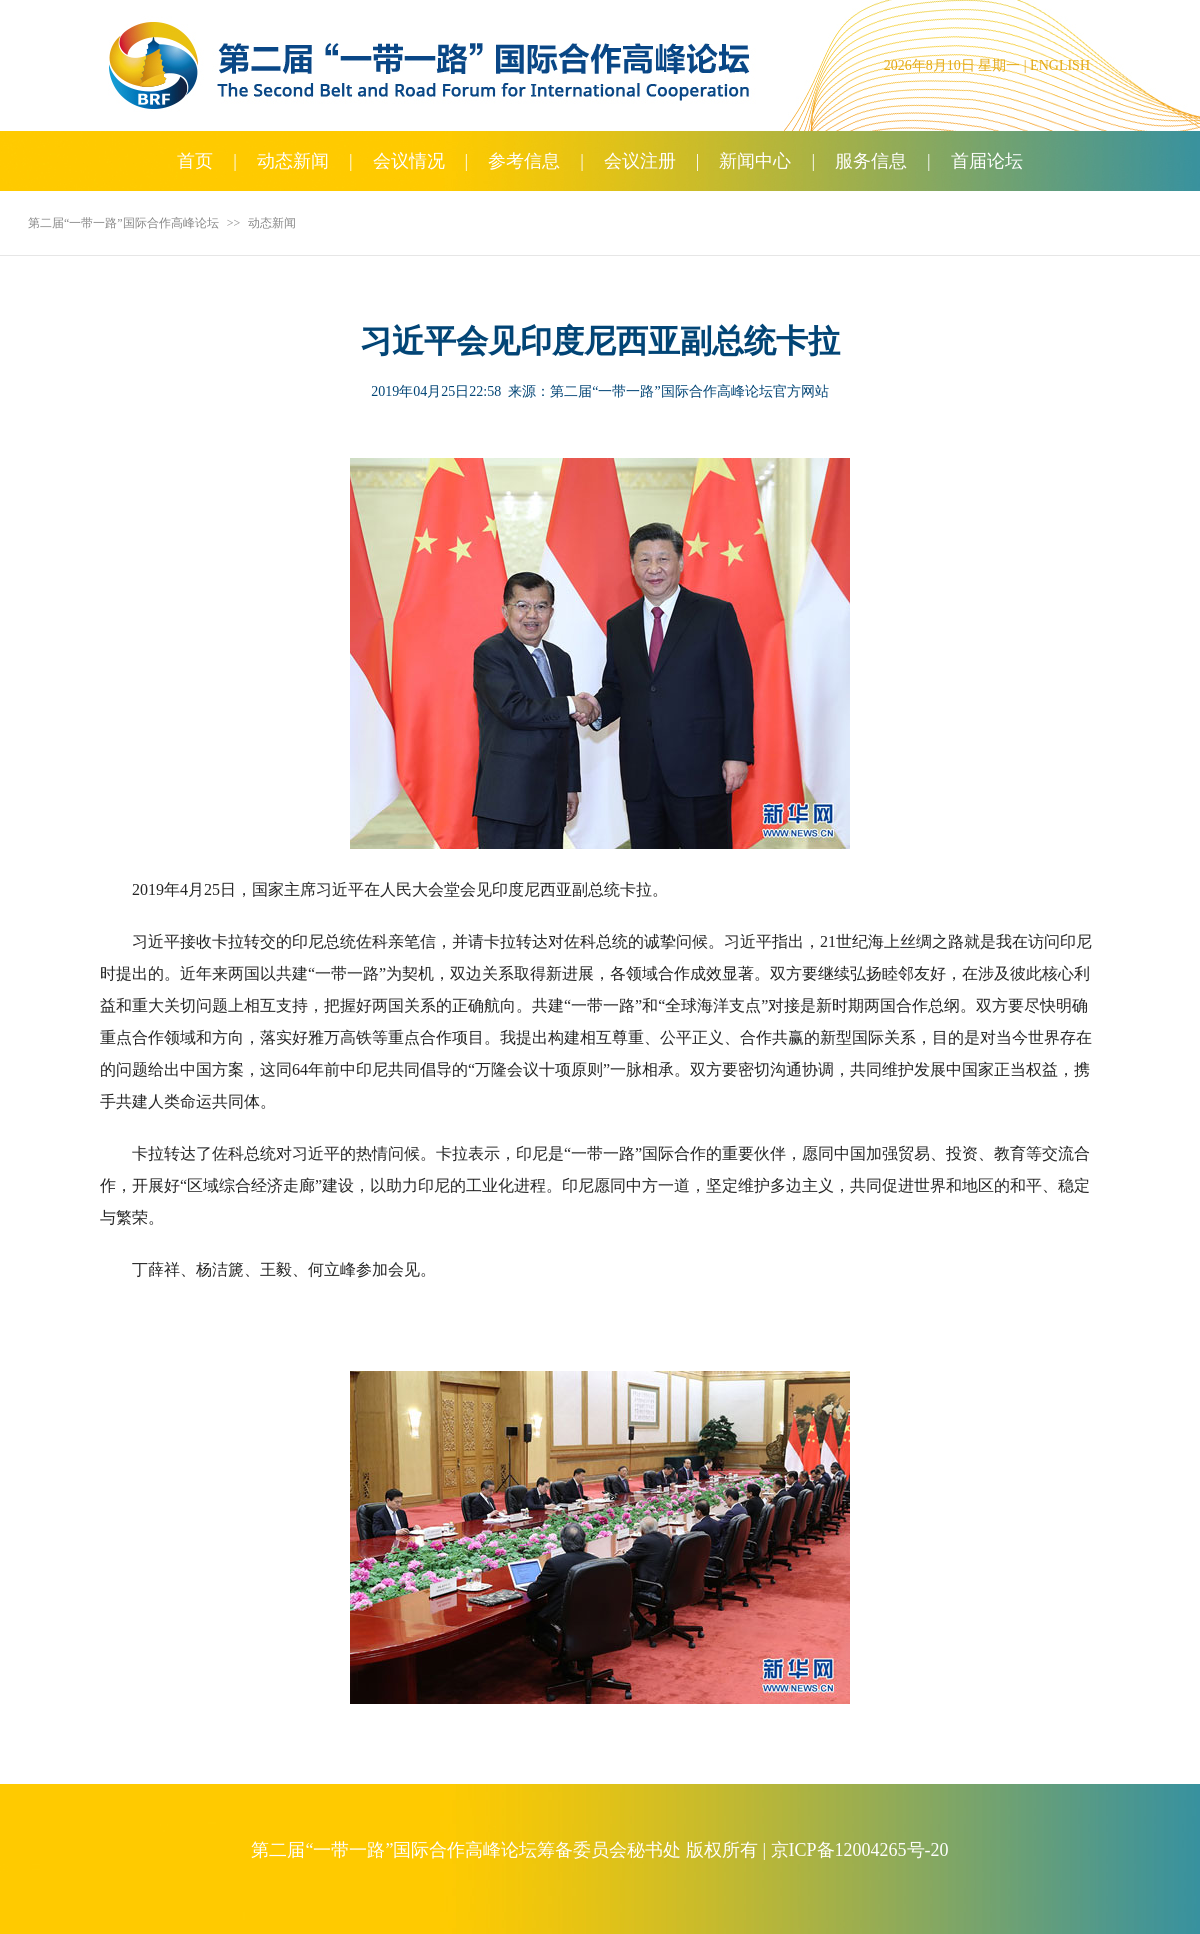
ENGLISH (1060, 65)
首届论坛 (987, 161)
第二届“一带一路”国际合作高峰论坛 (123, 223)
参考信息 (524, 161)
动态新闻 (293, 161)
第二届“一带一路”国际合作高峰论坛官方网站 (689, 391)
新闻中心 (755, 161)
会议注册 (640, 161)
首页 (195, 161)
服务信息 (871, 161)
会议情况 (409, 161)
